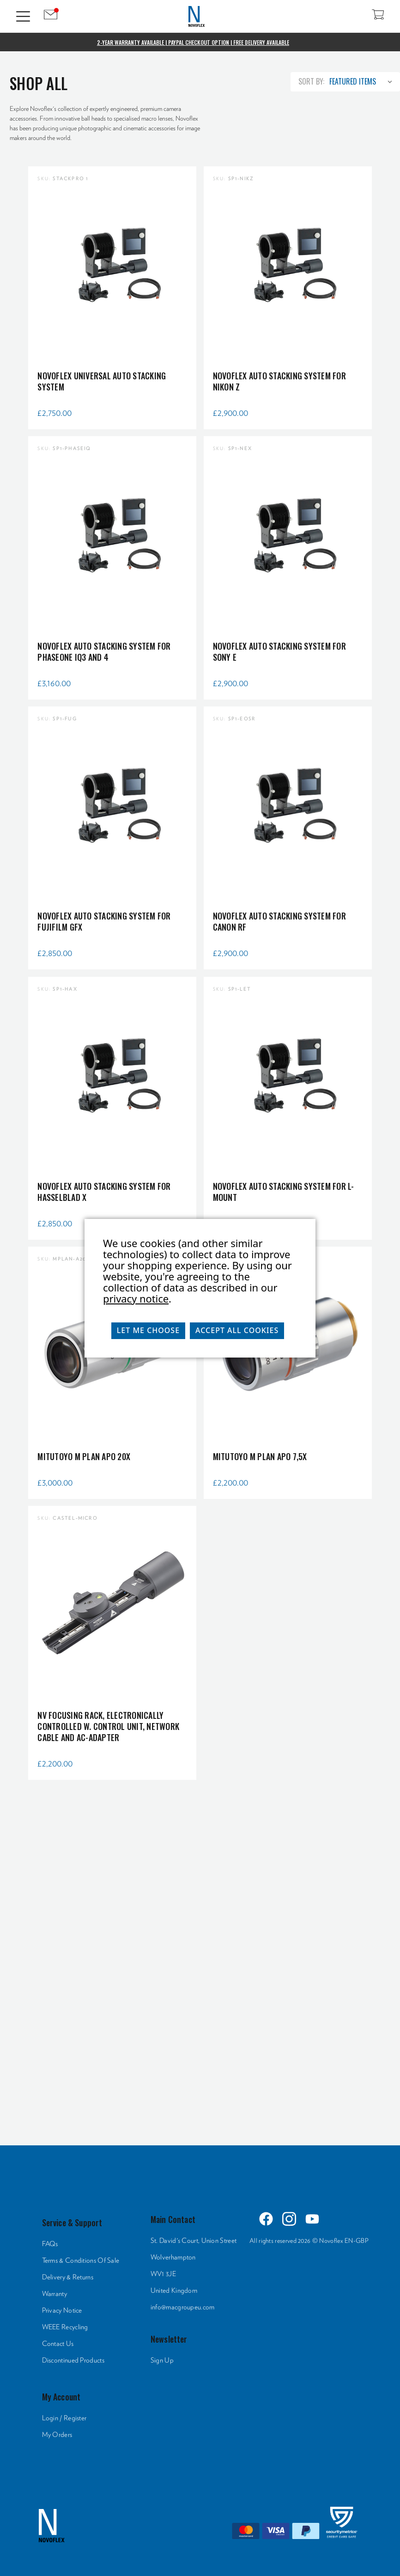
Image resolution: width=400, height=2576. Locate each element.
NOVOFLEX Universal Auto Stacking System (101, 381)
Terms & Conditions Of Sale (81, 2260)
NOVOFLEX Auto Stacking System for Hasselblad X (103, 1192)
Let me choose (148, 1330)
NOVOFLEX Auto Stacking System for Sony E (279, 651)
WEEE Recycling (65, 2327)
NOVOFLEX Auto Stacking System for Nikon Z (279, 381)
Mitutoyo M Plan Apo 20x (83, 1456)
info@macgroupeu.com (183, 2307)
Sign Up (162, 2360)
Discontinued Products (73, 2360)
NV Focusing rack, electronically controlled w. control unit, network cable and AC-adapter (108, 1726)
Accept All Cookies (237, 1330)
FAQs (50, 2244)
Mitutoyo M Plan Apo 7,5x (260, 1456)
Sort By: (311, 81)
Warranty (54, 2293)
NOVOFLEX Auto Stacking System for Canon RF (279, 921)
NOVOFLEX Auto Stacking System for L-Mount (283, 1192)
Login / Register (64, 2418)
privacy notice (136, 1298)
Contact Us (58, 2343)
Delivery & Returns (67, 2277)
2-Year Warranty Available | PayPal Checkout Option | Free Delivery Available (193, 42)
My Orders (57, 2434)
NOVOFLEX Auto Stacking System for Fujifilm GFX (103, 921)
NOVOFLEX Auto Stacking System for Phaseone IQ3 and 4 (103, 651)
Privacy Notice (62, 2310)
